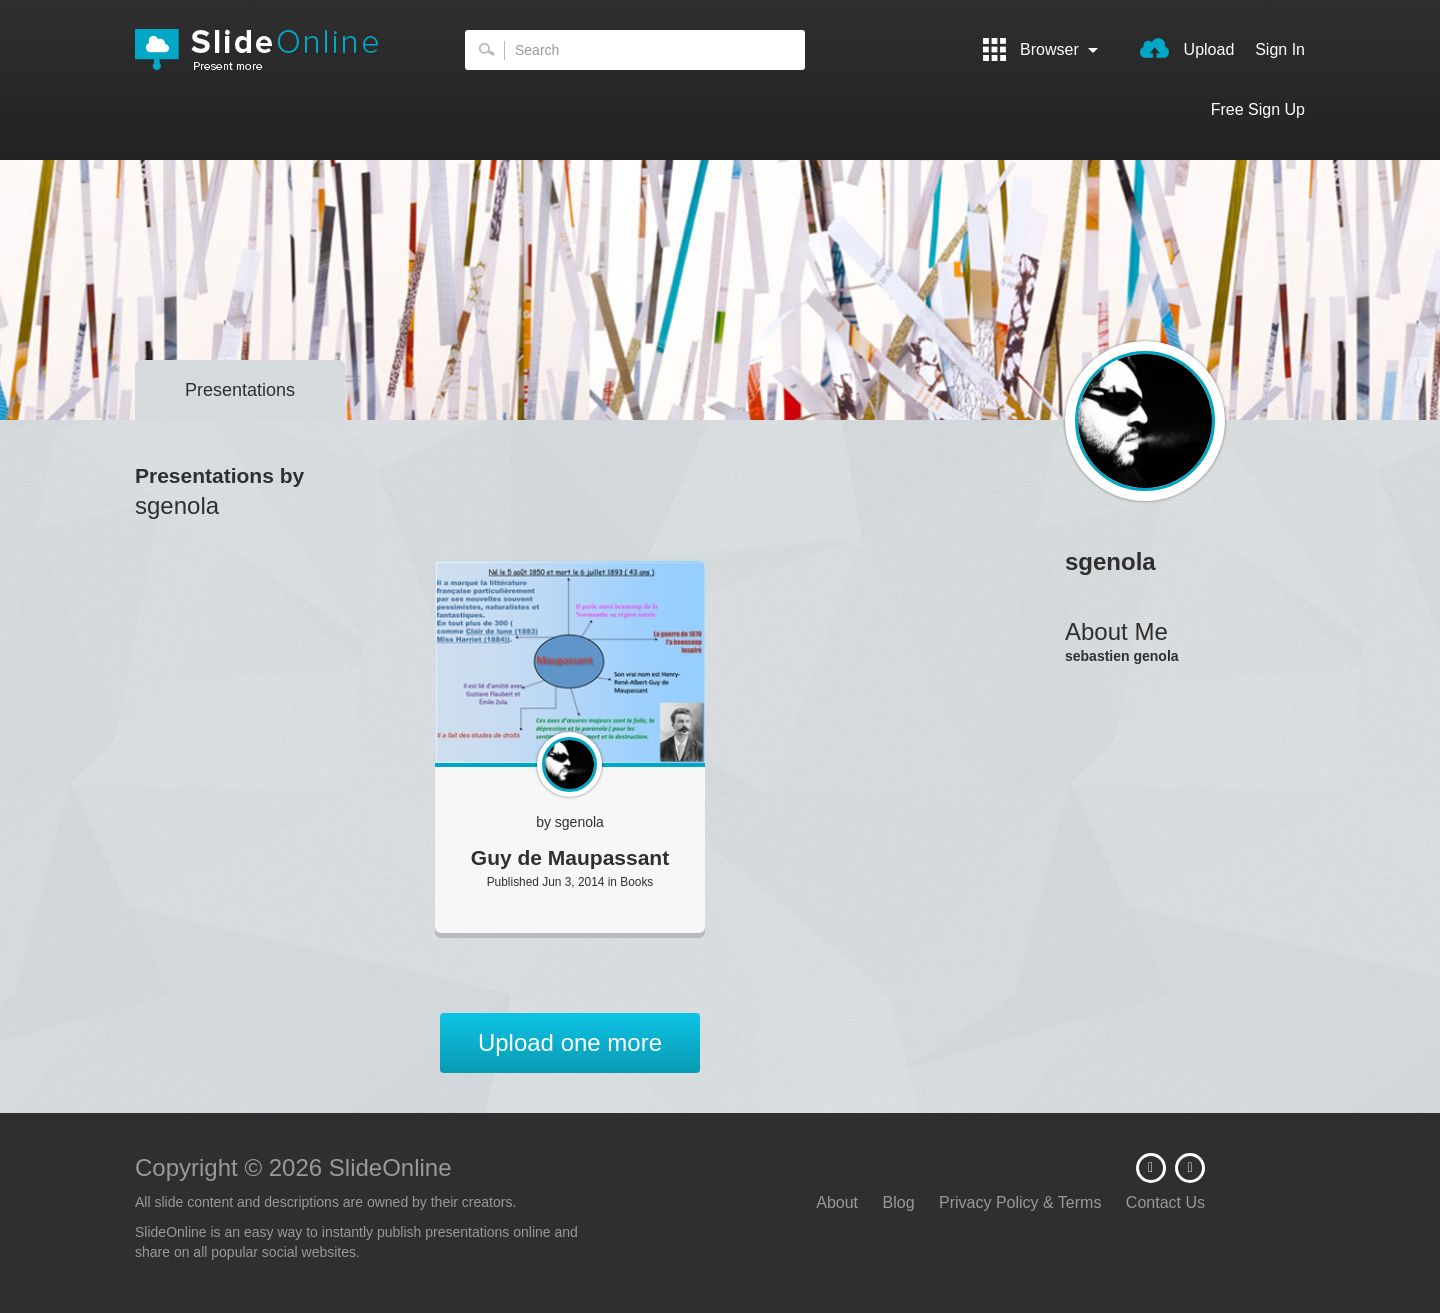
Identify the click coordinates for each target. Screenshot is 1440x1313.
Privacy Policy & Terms (1020, 1202)
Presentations (240, 390)
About (837, 1202)
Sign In (1280, 49)
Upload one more (570, 1042)
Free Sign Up (1258, 109)
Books (636, 882)
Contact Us (1165, 1202)
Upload (1187, 48)
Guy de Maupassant (570, 857)
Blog (899, 1202)
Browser (1041, 49)
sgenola (579, 822)
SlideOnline (270, 50)
